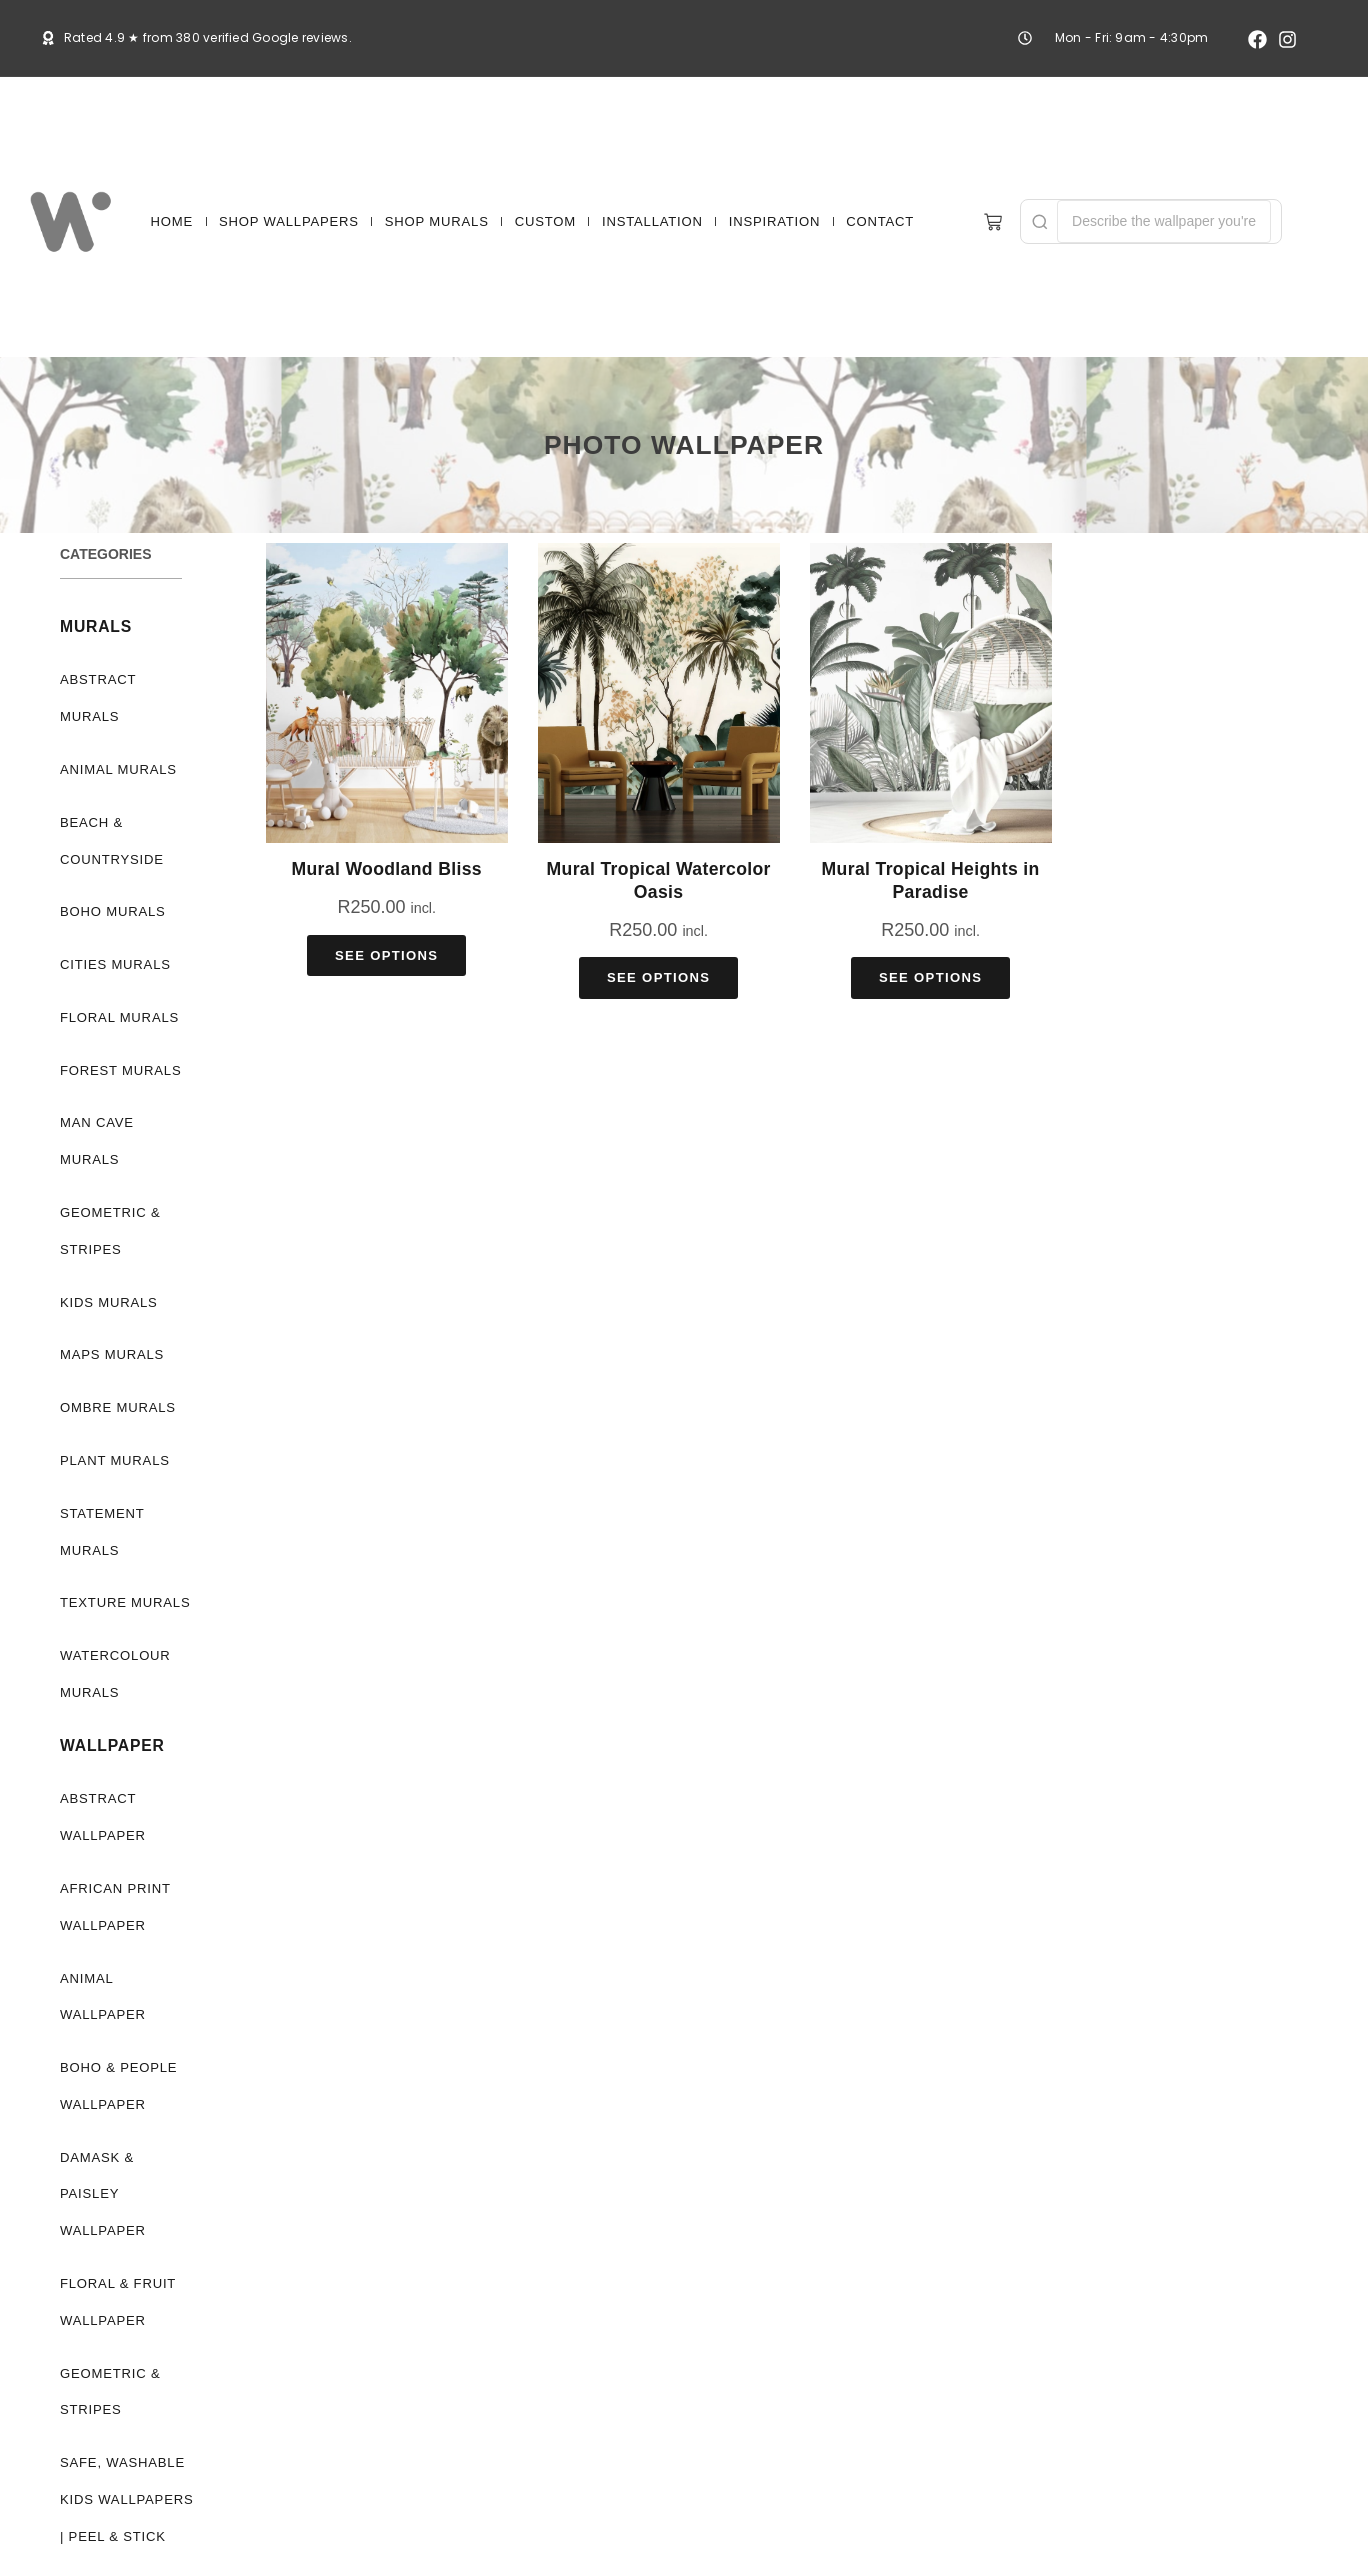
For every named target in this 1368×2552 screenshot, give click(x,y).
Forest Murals (117, 1070)
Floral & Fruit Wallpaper (115, 2265)
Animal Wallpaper (100, 1997)
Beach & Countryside (111, 841)
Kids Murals (106, 1302)
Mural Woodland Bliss (386, 869)
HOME (172, 221)
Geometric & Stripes (110, 1231)
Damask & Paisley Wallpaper (127, 2176)
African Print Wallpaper (113, 1907)
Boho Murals (111, 911)
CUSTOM (545, 221)
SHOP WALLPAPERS (289, 221)
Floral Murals (116, 1017)
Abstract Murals (97, 698)
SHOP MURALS (437, 221)
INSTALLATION (652, 221)
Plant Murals (112, 1460)
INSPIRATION (774, 221)
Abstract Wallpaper (100, 1817)
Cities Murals (112, 964)
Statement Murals (102, 1532)
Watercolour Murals (115, 1674)
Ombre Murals (115, 1407)
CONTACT (880, 221)
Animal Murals (117, 769)
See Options (386, 955)
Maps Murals (110, 1354)
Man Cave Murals (98, 1141)
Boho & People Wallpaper (116, 2086)
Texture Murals (121, 1602)
